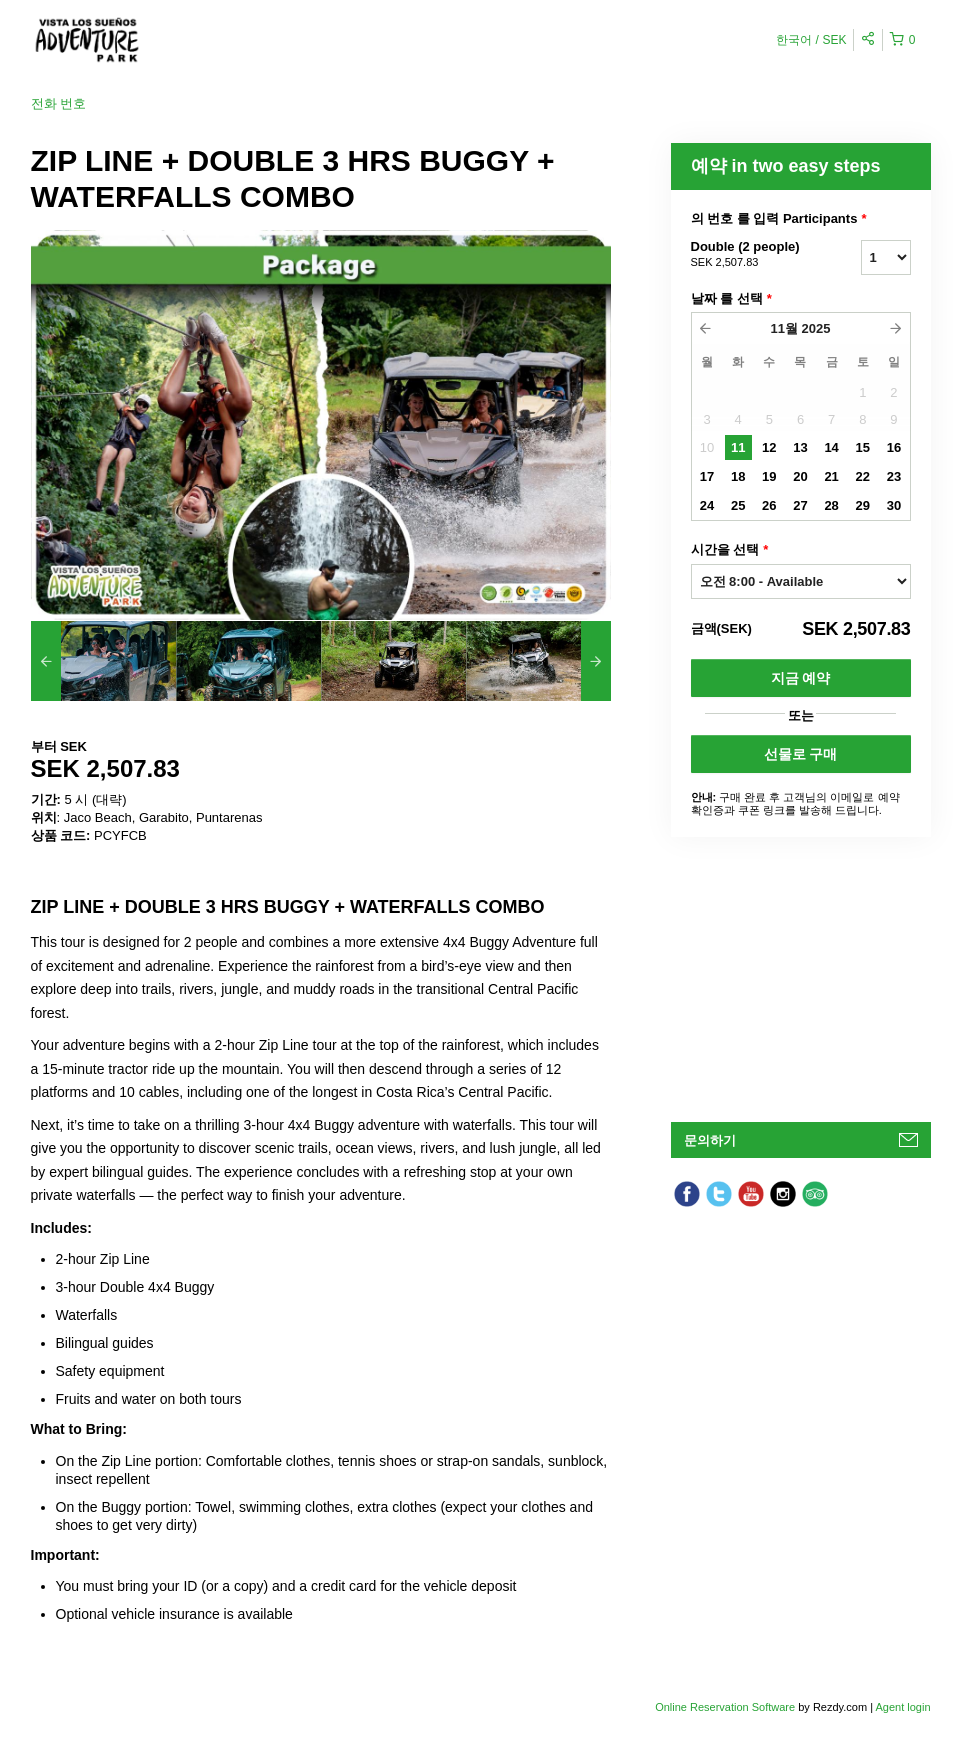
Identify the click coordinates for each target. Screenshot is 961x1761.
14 (831, 447)
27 (800, 505)
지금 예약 (801, 678)
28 (831, 505)
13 (800, 447)
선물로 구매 (801, 754)
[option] (103, 661)
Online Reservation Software (725, 1707)
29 (863, 505)
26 (769, 505)
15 (863, 447)
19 (769, 476)
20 (800, 476)
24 (707, 505)
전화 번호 (59, 103)
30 (894, 505)
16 (894, 447)
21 (831, 476)
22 (863, 476)
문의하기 (710, 1140)
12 (769, 447)
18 (738, 476)
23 (894, 476)
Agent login (902, 1707)
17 (707, 476)
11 (738, 447)
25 (738, 505)
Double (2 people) (751, 255)
